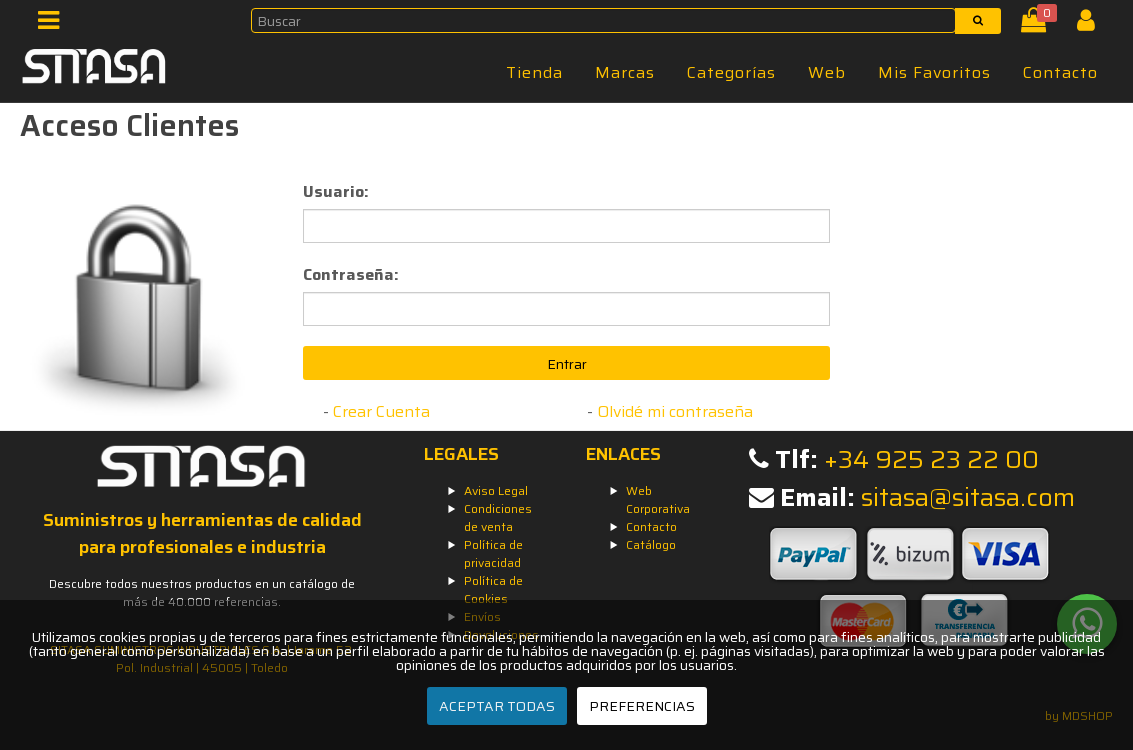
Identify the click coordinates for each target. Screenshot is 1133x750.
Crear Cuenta (381, 411)
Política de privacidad (493, 553)
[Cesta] (1037, 24)
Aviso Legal (496, 490)
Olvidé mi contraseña (675, 411)
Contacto (1060, 72)
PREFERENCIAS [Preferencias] (642, 706)
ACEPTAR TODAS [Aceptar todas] (497, 706)
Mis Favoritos (934, 72)
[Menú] (54, 24)
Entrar (567, 364)
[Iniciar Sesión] (1093, 24)
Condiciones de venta (498, 517)
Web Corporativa (658, 499)
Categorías (731, 72)
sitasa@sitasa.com (968, 497)
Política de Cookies (493, 589)
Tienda (534, 72)
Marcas (625, 72)
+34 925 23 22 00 (931, 459)
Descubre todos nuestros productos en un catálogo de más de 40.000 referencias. (202, 592)
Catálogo (651, 544)
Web (827, 72)
